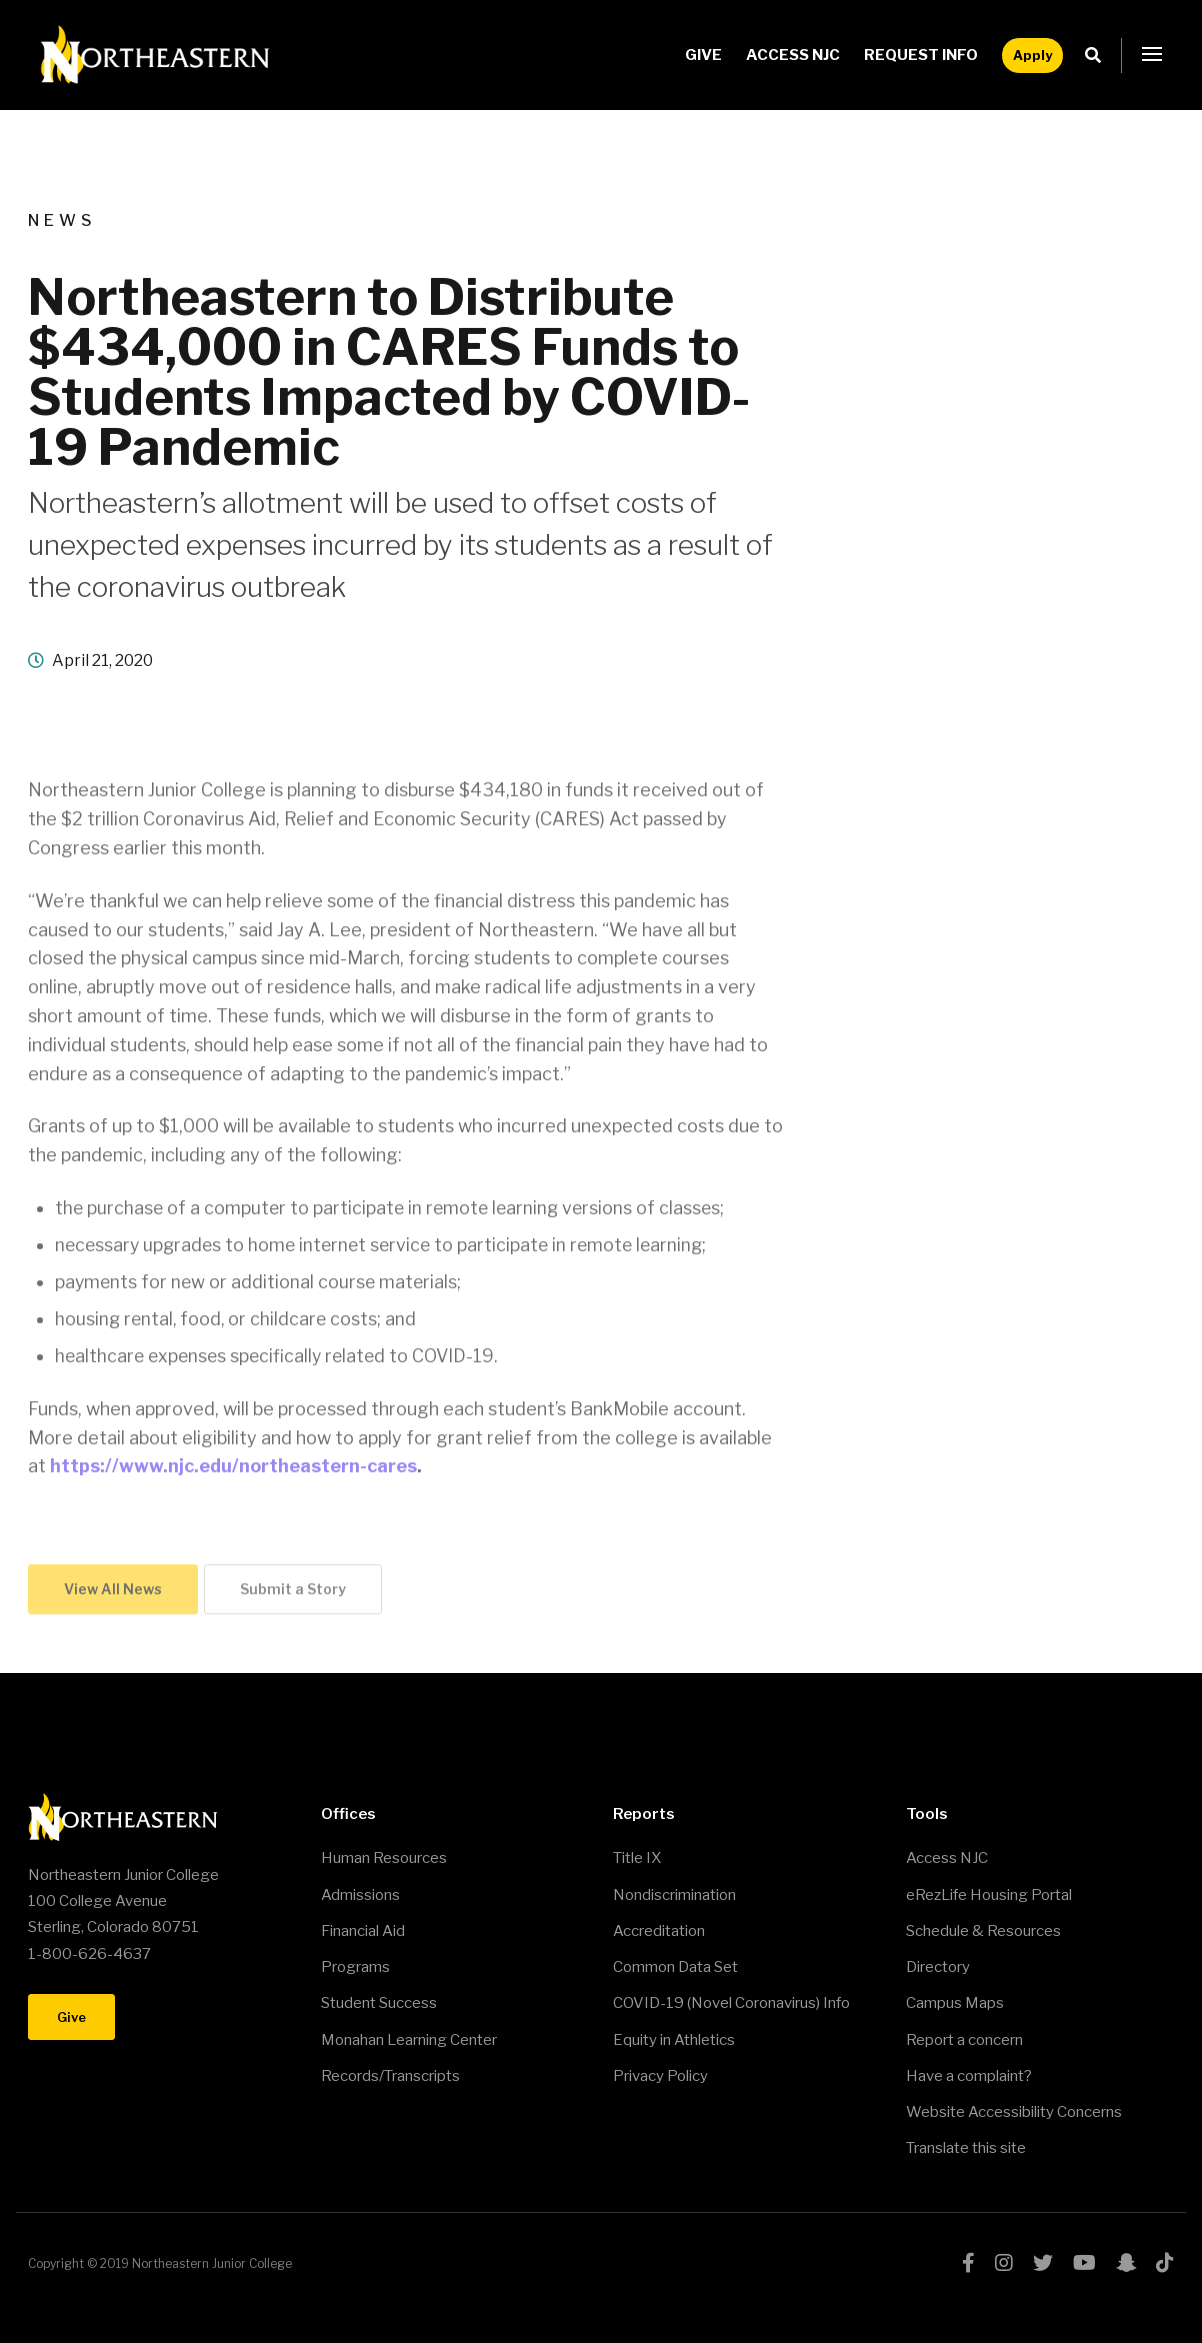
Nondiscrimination (674, 1895)
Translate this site (966, 2148)
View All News (113, 1591)
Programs (355, 1967)
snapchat (1126, 2263)
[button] (1152, 55)
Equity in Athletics (674, 2040)
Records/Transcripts (390, 2076)
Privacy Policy (660, 2076)
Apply (1032, 55)
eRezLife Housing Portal (989, 1895)
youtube (1084, 2263)
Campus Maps (955, 2003)
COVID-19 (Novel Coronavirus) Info (731, 2003)
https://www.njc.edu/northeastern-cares (233, 1468)
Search (1098, 55)
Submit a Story (293, 1591)
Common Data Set (675, 1967)
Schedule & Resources (983, 1931)
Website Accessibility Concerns (1014, 2112)
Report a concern (964, 2040)
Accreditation (659, 1931)
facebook (968, 2263)
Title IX (637, 1858)
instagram (1004, 2263)
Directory (938, 1967)
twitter (1043, 2263)
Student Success (379, 2003)
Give (703, 55)
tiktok (1165, 2263)
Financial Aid (363, 1931)
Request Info (921, 55)
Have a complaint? (969, 2076)
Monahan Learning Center (409, 2040)
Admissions (360, 1895)
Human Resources (384, 1858)
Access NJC (793, 55)
